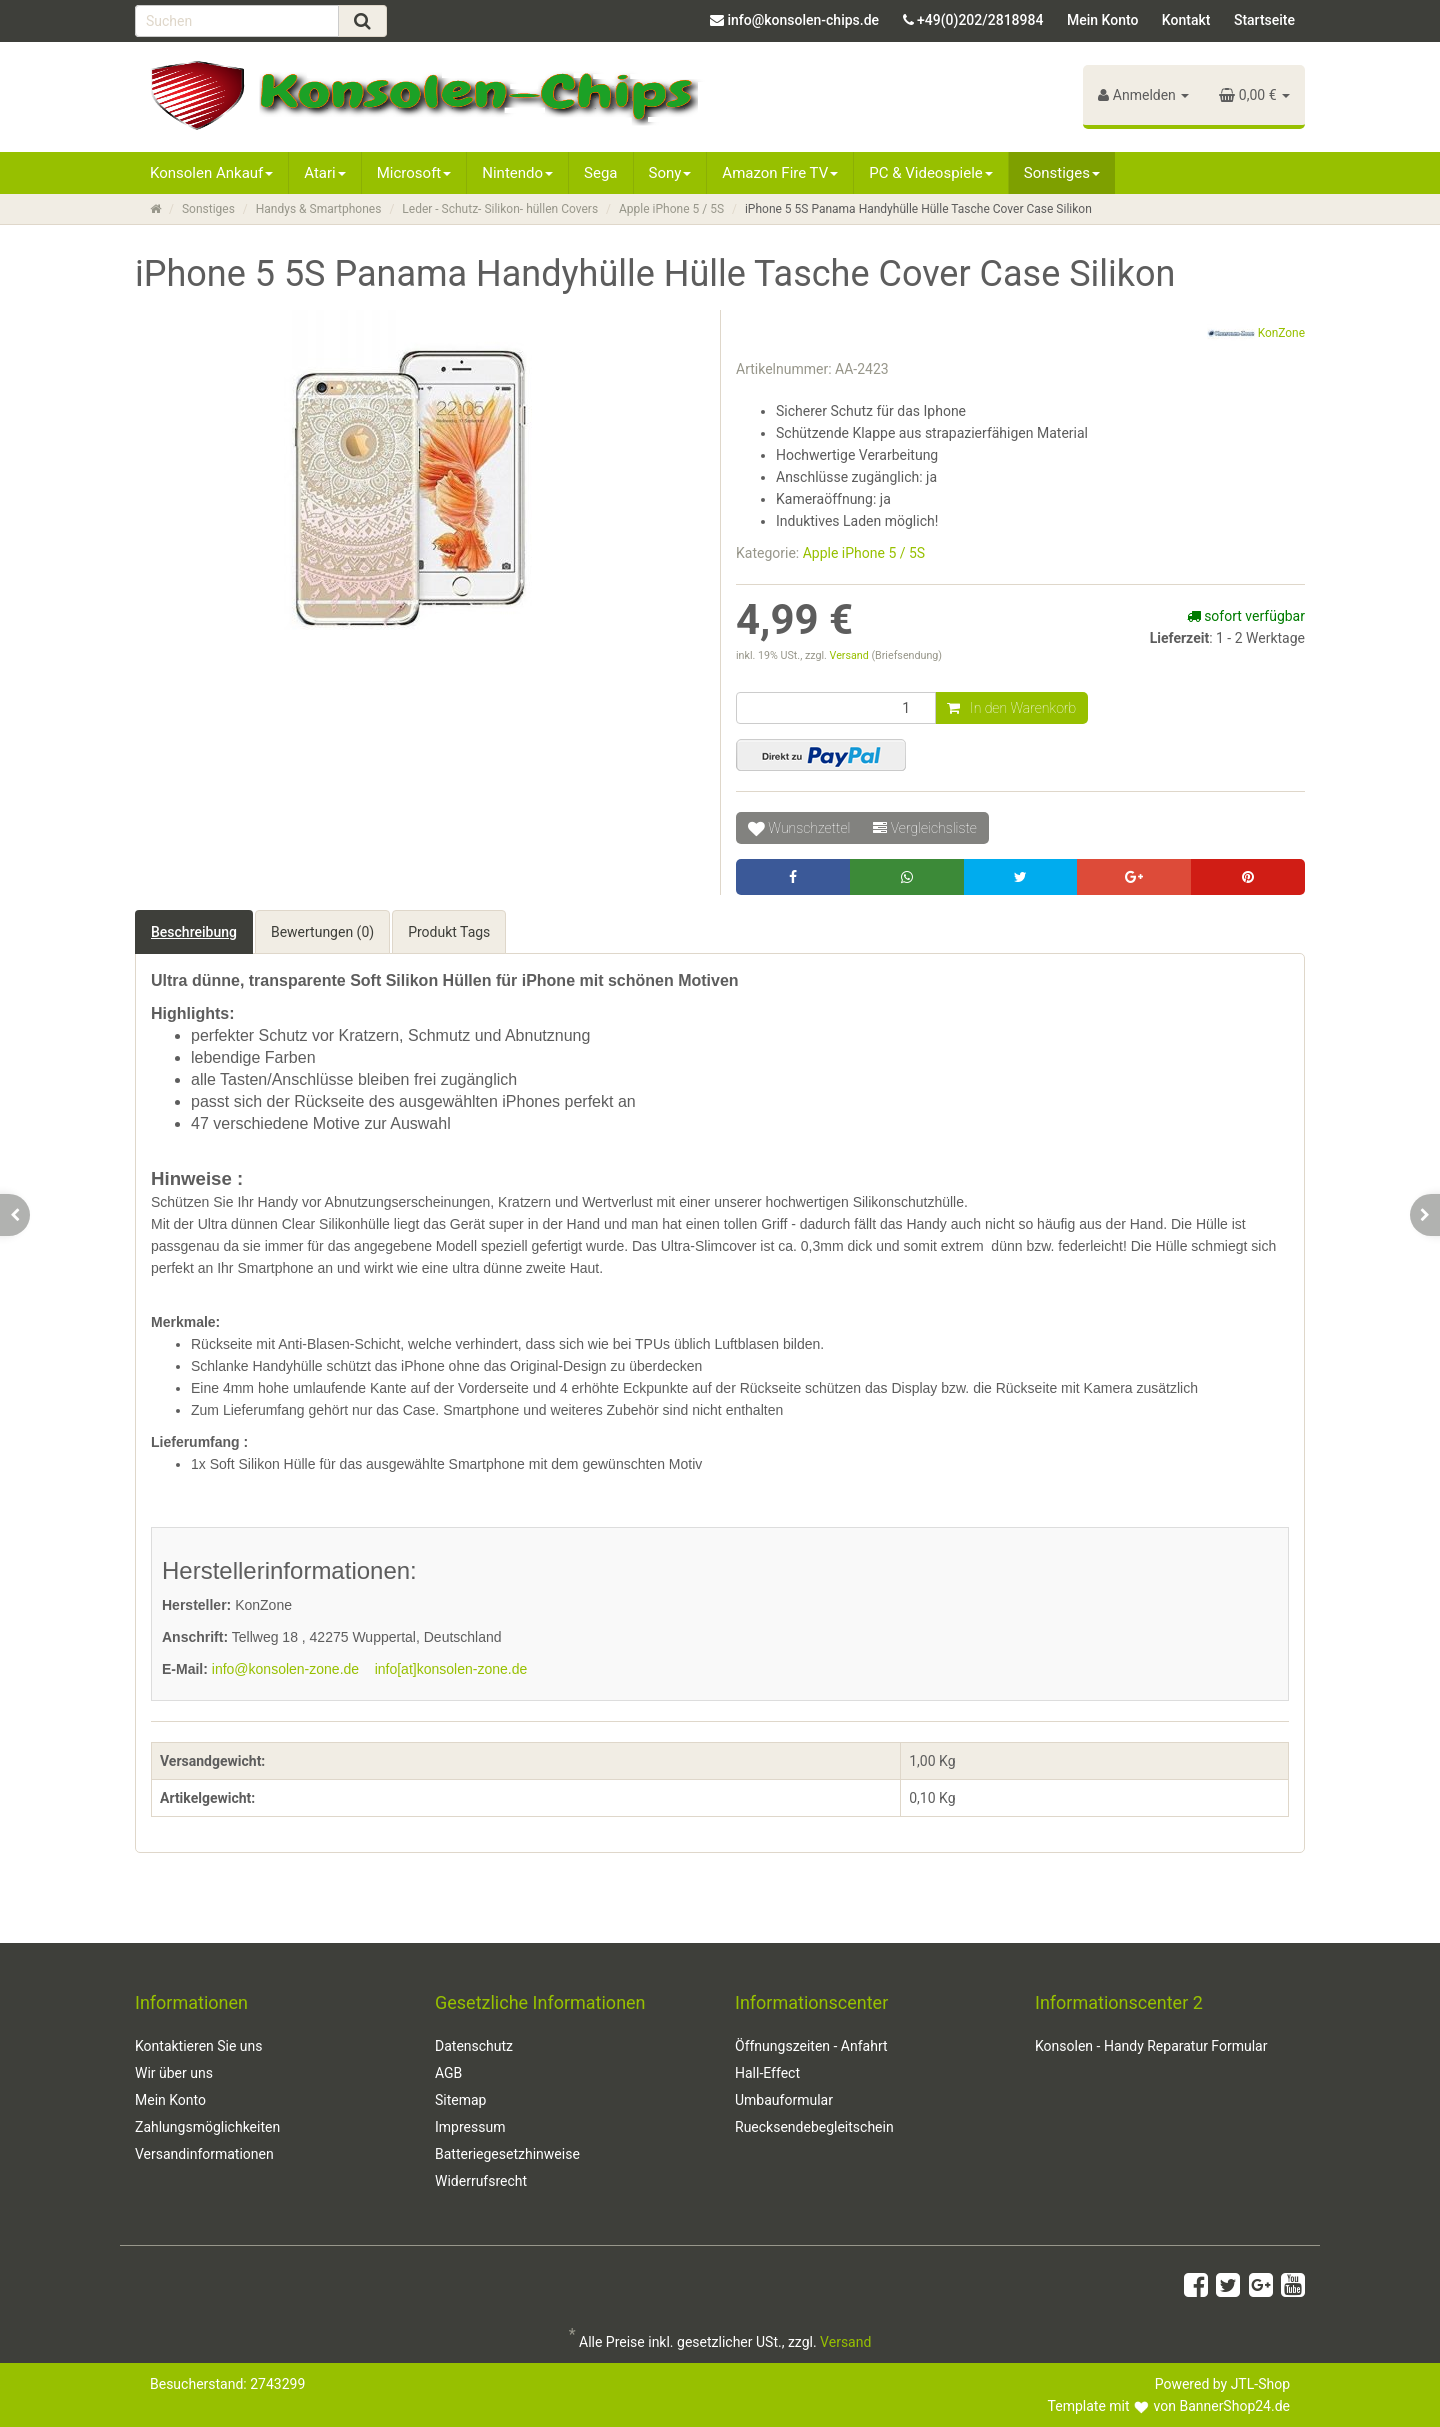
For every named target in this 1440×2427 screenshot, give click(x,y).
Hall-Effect (767, 2073)
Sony (670, 173)
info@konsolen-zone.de (285, 1669)
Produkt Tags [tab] (449, 932)
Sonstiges (1062, 173)
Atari (324, 173)
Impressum (470, 2127)
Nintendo (517, 173)
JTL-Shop (1260, 2384)
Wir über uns (174, 2073)
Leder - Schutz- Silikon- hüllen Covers (500, 209)
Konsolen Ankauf (211, 173)
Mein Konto (1102, 20)
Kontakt (1186, 20)
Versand (851, 655)
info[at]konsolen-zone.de (451, 1669)
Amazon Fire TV (780, 173)
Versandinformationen (204, 2154)
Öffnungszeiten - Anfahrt (811, 2046)
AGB (448, 2073)
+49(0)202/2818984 (980, 20)
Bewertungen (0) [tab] (322, 932)
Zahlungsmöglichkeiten (207, 2127)
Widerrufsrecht (481, 2181)
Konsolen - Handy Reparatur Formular (1151, 2046)
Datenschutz (474, 2046)
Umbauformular (784, 2100)
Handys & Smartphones (319, 209)
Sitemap (460, 2100)
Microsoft (414, 173)
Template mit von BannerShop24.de (1169, 2406)
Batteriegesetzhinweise (507, 2154)
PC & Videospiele (931, 173)
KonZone (1256, 334)
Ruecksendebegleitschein (814, 2127)
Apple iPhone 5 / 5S (671, 209)
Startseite (1264, 20)
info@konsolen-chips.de (803, 20)
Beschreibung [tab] (194, 932)
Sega (600, 173)
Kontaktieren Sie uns (199, 2046)
